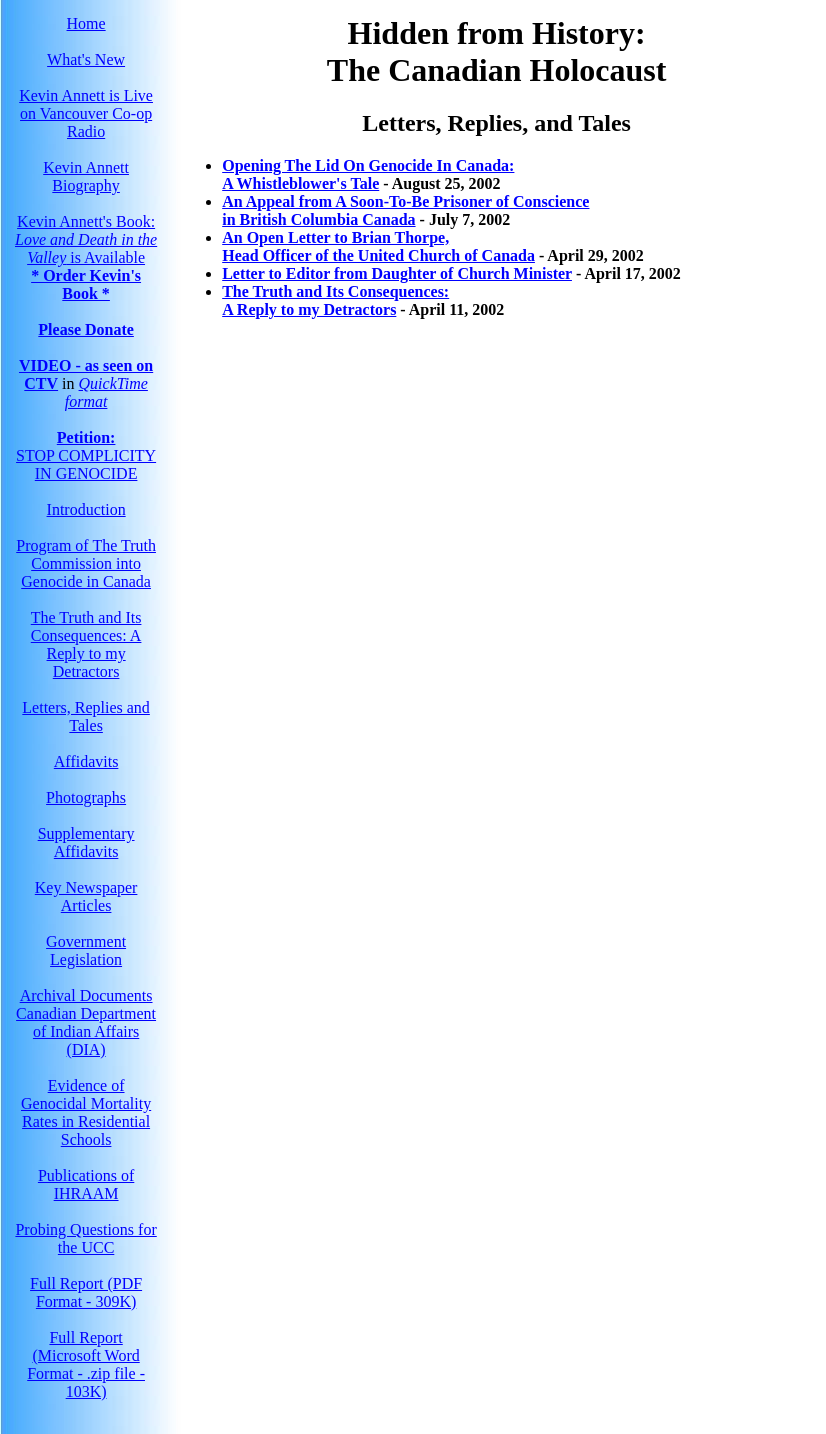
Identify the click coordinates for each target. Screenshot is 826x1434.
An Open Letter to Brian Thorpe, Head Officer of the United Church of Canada (378, 246)
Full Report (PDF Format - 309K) (86, 1292)
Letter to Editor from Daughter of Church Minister (397, 273)
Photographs (86, 797)
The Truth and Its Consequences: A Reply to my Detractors (86, 644)
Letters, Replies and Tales (86, 716)
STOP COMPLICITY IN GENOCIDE (86, 455)
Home (86, 23)
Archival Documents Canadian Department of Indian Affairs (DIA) (86, 1022)
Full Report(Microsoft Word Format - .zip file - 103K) (86, 1364)
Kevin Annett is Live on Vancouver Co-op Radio (86, 113)
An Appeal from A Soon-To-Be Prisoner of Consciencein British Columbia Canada (405, 210)
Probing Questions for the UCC (85, 1238)
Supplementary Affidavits (86, 842)
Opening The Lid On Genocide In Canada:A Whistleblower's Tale (368, 174)
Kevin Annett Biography (86, 176)
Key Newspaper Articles (86, 896)
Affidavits (86, 761)
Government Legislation (86, 950)
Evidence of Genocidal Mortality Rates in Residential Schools (86, 1112)
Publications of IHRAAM (86, 1184)
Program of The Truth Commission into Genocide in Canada (86, 563)
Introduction (86, 509)
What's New (86, 59)
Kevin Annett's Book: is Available (86, 239)
